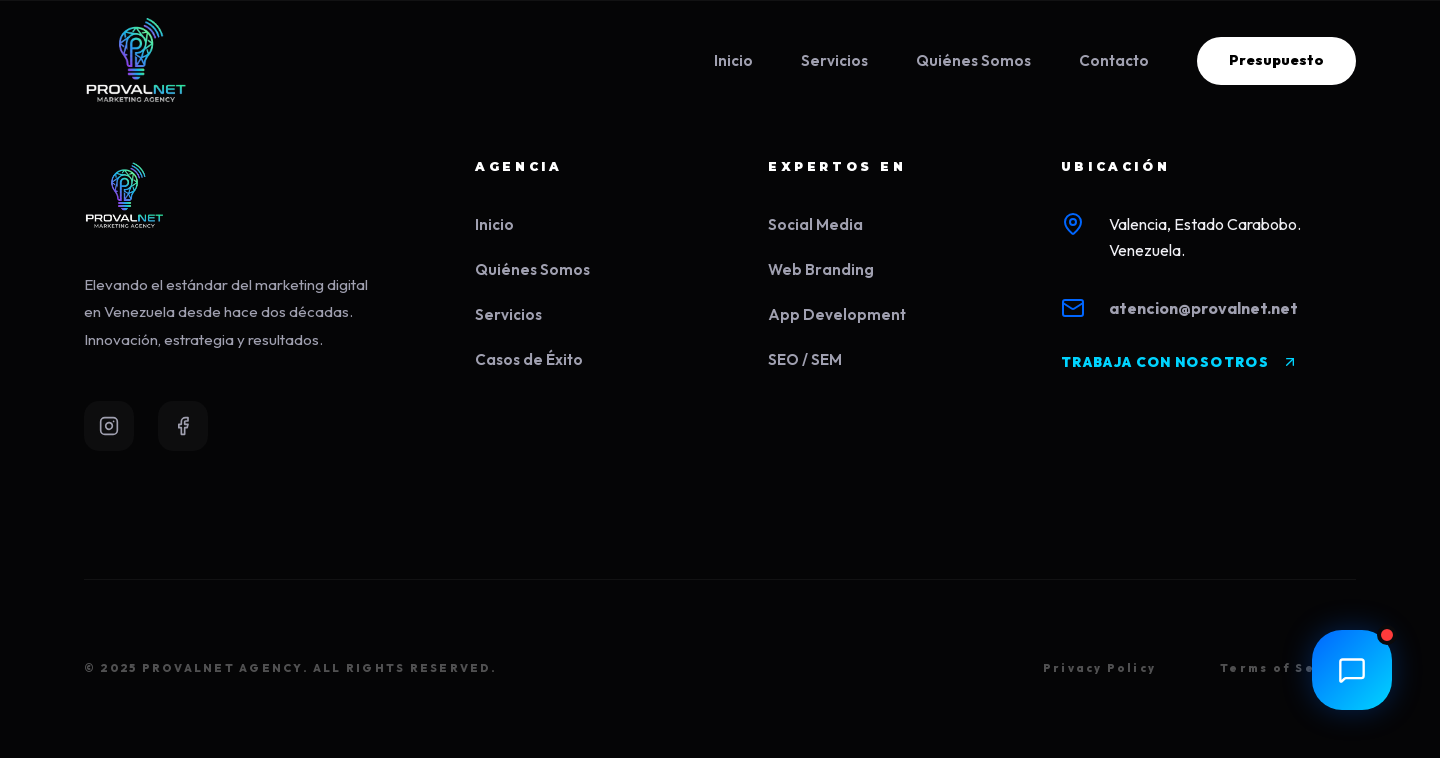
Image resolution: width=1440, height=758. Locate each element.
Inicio (733, 60)
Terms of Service (1288, 668)
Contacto (1114, 60)
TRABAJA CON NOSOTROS (1179, 362)
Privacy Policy (1099, 668)
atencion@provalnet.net (1203, 308)
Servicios (834, 60)
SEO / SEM (805, 359)
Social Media (815, 224)
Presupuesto (1276, 60)
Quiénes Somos (973, 60)
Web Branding (821, 269)
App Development (837, 314)
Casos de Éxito (529, 359)
